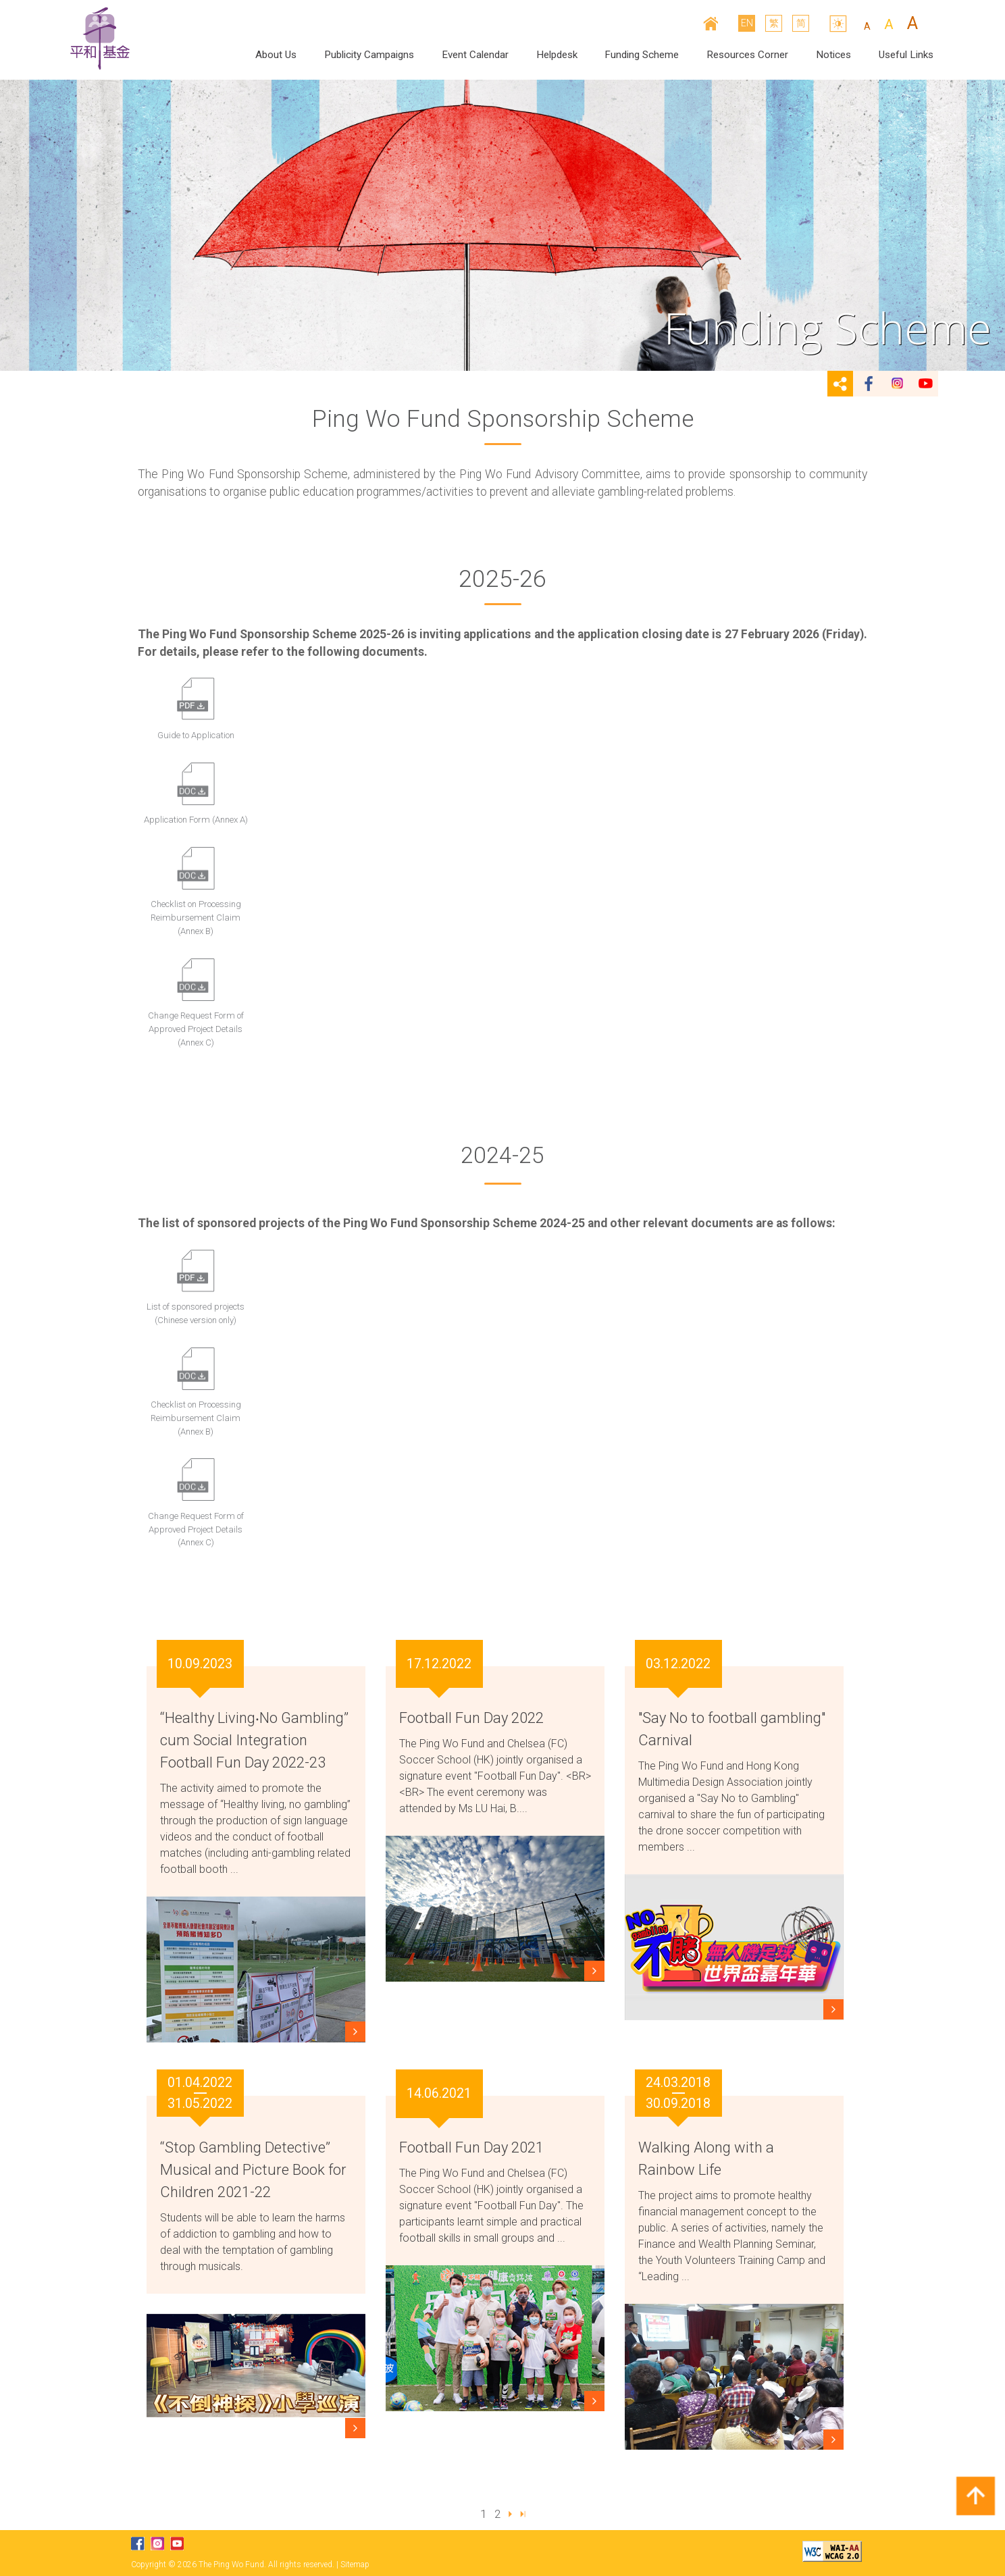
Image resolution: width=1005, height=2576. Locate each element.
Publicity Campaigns (369, 55)
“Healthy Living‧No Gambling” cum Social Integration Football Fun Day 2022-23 (254, 1740)
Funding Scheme (641, 55)
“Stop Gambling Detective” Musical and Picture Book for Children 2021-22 (253, 2169)
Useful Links (906, 55)
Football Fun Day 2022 (471, 1717)
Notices (833, 55)
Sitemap (354, 2564)
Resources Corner (747, 55)
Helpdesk (556, 55)
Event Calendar (475, 55)
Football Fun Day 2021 (471, 2147)
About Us (276, 55)
